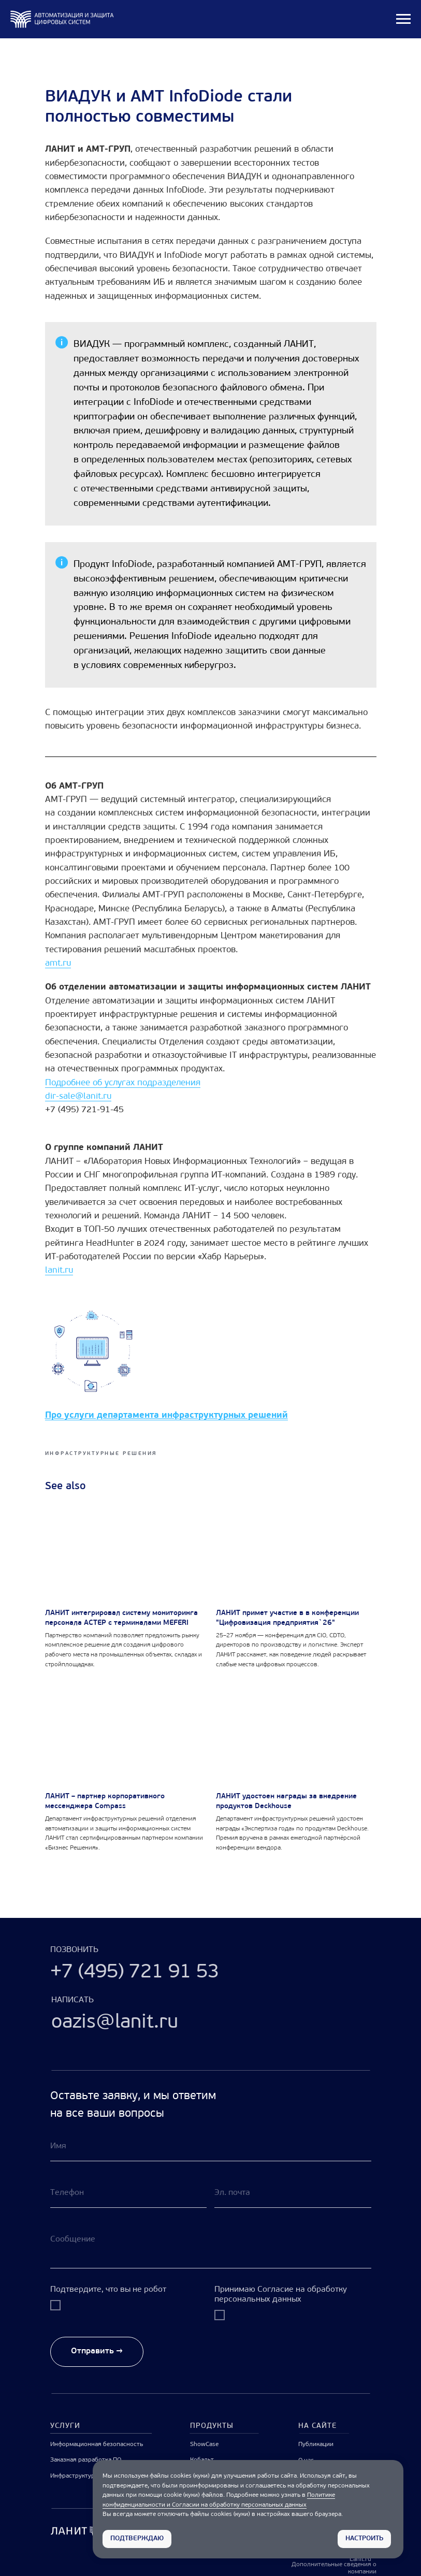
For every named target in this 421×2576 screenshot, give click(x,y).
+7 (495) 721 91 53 (134, 1972)
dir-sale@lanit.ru (78, 1096)
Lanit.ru (360, 2559)
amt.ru (58, 963)
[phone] (128, 2193)
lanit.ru (59, 1270)
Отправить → (97, 2351)
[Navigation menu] (403, 19)
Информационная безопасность (96, 2444)
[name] (210, 2146)
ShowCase (204, 2444)
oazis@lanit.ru (114, 2023)
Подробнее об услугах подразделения (122, 1083)
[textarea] (210, 2246)
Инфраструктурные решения (92, 2476)
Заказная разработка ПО (85, 2460)
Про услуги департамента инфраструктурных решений (166, 1415)
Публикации (315, 2444)
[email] (292, 2193)
